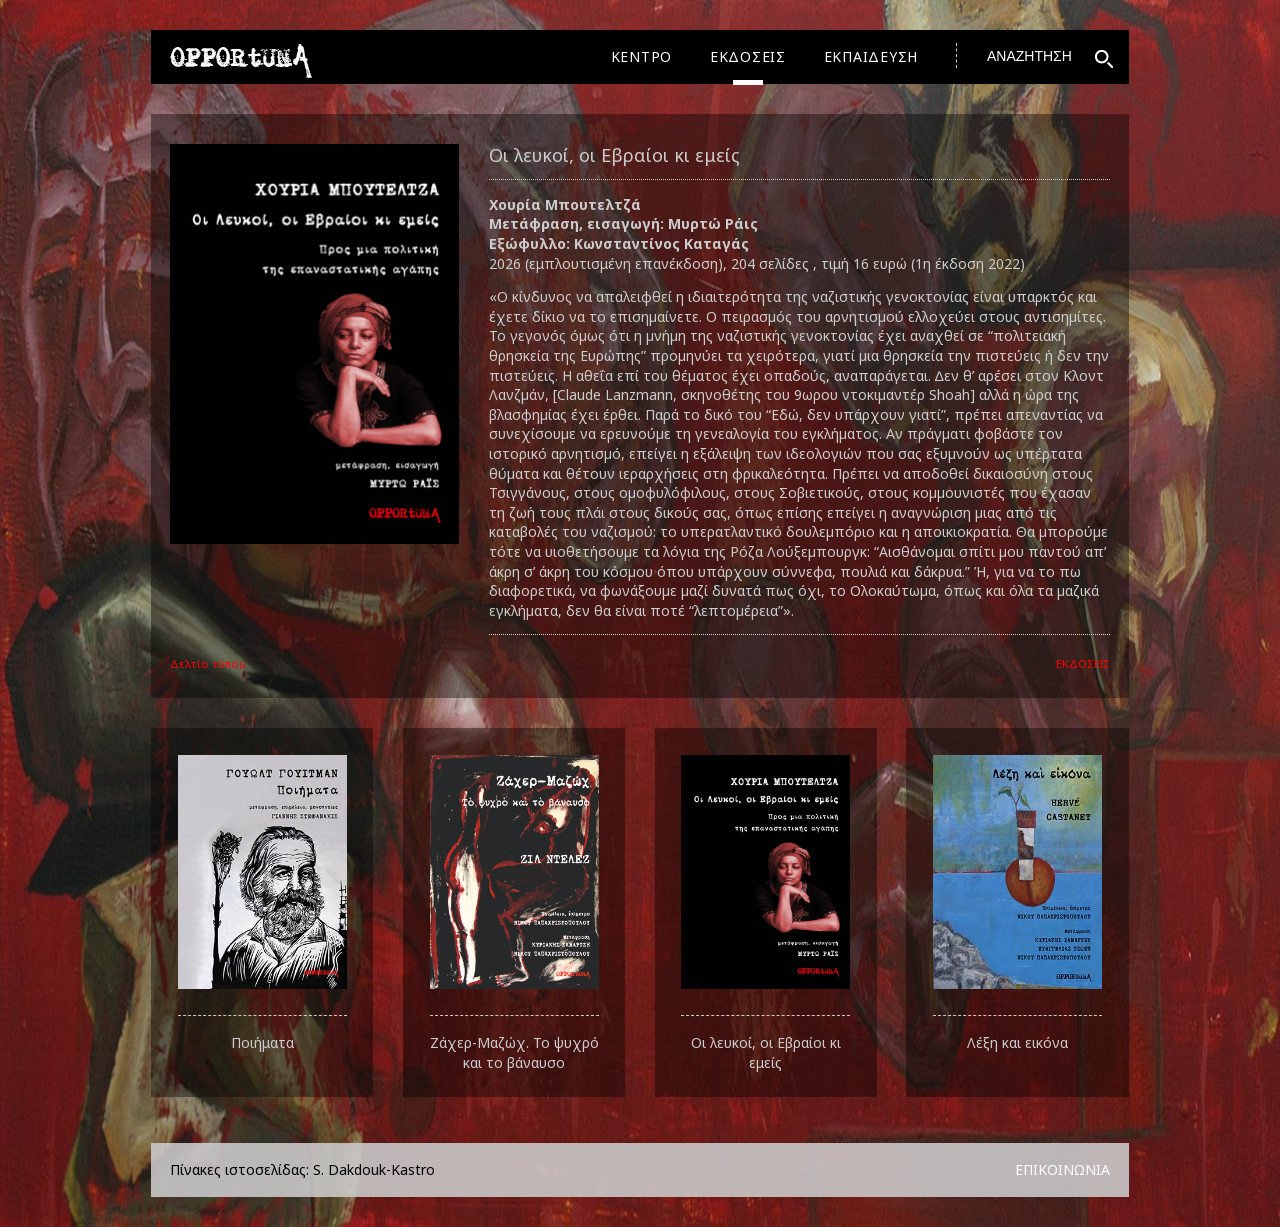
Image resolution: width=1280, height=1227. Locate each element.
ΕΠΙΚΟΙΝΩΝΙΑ (1062, 1169)
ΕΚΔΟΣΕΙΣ (748, 56)
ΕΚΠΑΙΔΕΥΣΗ (871, 56)
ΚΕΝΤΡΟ (642, 56)
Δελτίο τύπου (208, 663)
